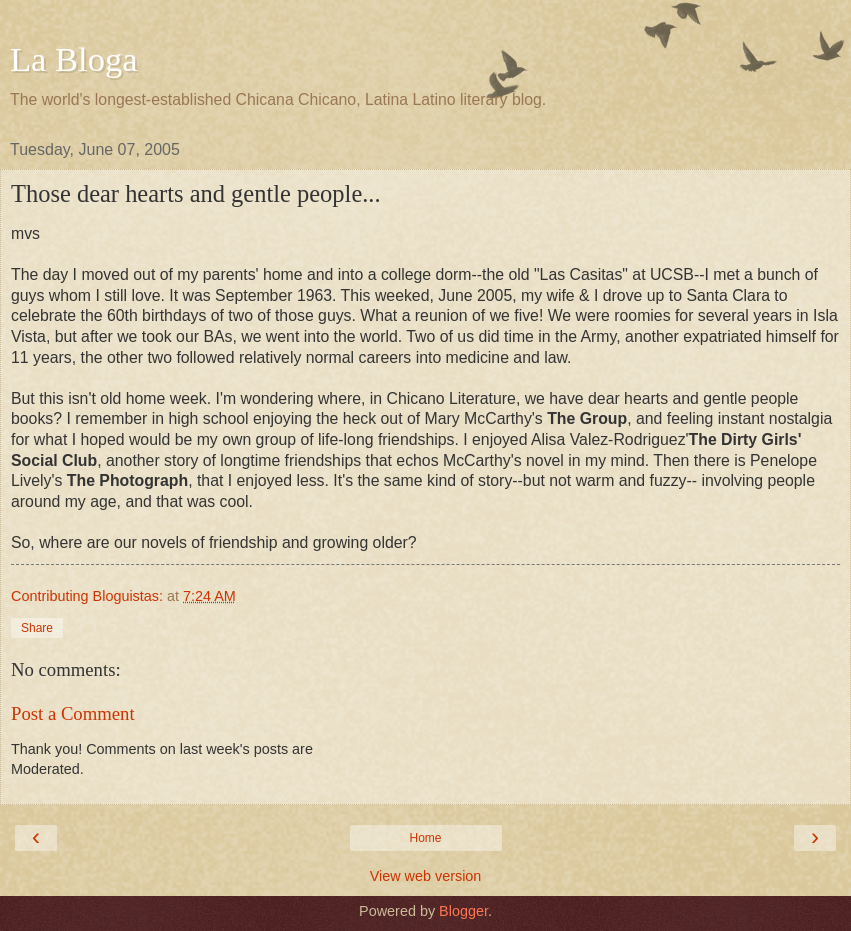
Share (37, 628)
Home (425, 838)
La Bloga (74, 59)
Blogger (463, 911)
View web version (426, 876)
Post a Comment (73, 713)
